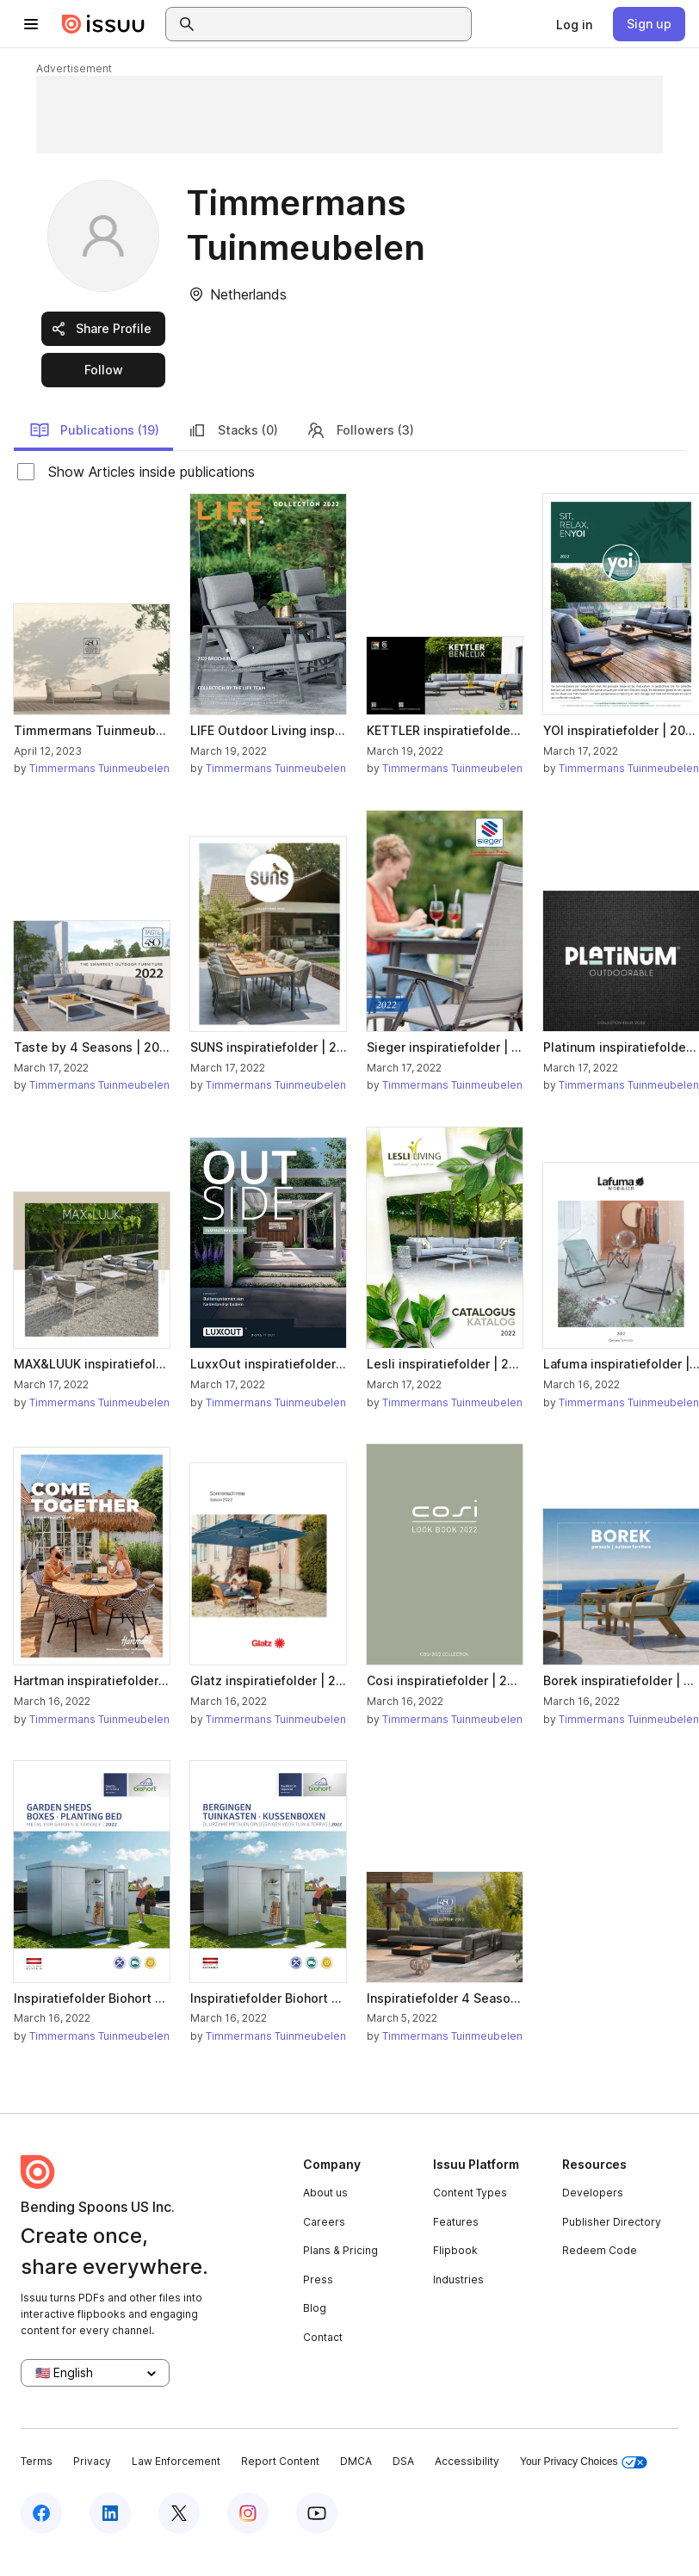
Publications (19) (94, 430)
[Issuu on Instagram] (248, 2513)
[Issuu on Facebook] (41, 2513)
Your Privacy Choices (583, 2462)
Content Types (470, 2192)
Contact (323, 2337)
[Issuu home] (103, 24)
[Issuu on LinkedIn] (110, 2513)
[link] (574, 24)
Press (318, 2279)
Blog (314, 2307)
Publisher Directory (611, 2221)
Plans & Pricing (340, 2250)
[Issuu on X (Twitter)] (179, 2513)
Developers (592, 2192)
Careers (324, 2221)
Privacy (92, 2461)
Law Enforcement (176, 2461)
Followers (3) (360, 430)
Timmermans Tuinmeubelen (99, 768)
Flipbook (455, 2250)
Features (456, 2221)
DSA (403, 2461)
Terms (37, 2461)
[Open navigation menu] (31, 24)
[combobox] (334, 24)
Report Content (280, 2461)
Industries (458, 2279)
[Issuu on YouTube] (316, 2513)
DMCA (356, 2461)
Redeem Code (599, 2250)
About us (325, 2192)
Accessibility (467, 2461)
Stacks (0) (232, 430)
